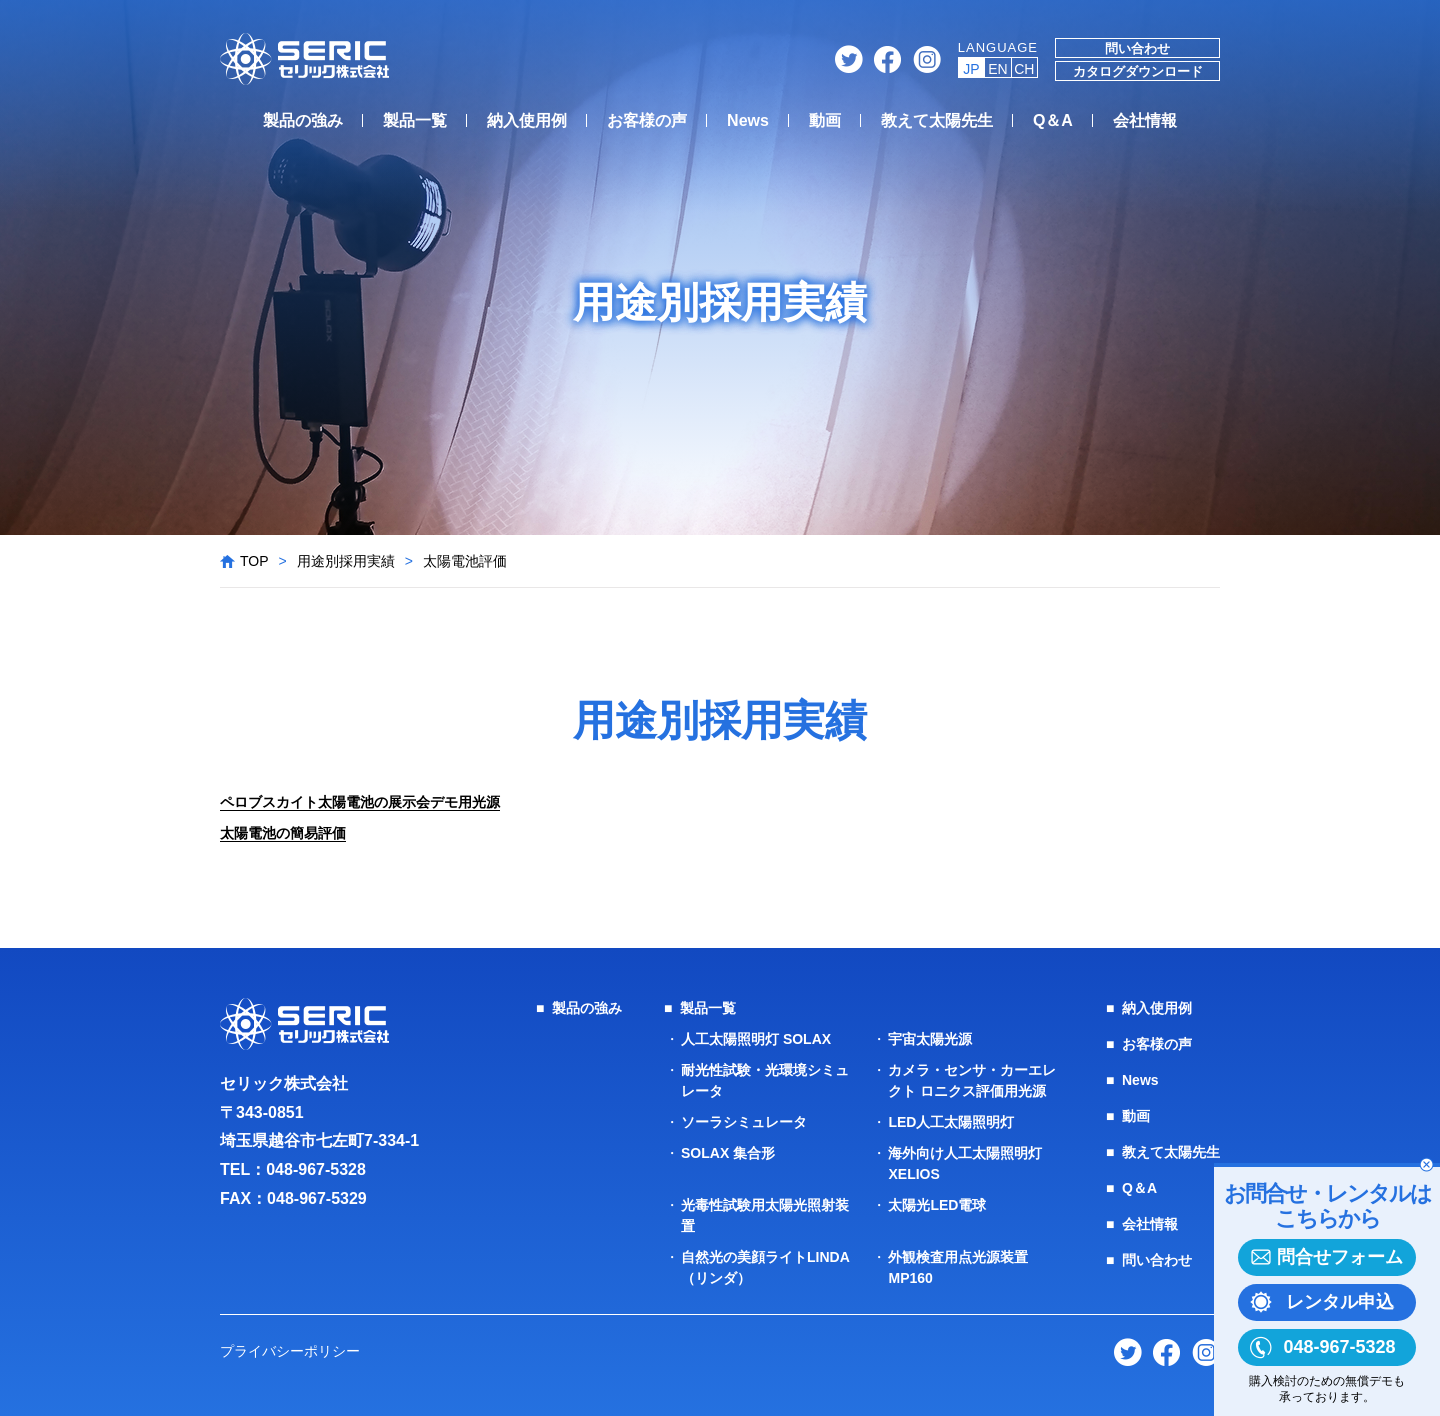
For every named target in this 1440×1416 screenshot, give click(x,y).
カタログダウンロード (1138, 71)
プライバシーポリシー (290, 1351)
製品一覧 (415, 120)
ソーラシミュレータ (744, 1122)
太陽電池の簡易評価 (283, 833)
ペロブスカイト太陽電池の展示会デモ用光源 (360, 802)
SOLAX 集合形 (728, 1153)
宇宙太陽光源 (930, 1039)
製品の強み (303, 120)
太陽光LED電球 (937, 1205)
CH (1024, 69)
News (748, 120)
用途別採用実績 (346, 561)
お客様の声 (647, 120)
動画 (825, 120)
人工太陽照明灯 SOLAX (756, 1039)
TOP (254, 561)
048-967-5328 (316, 1169)
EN (997, 69)
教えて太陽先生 (937, 120)
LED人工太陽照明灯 (951, 1122)
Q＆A (1053, 120)
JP (971, 69)
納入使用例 (527, 120)
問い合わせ (1137, 48)
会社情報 (1145, 120)
